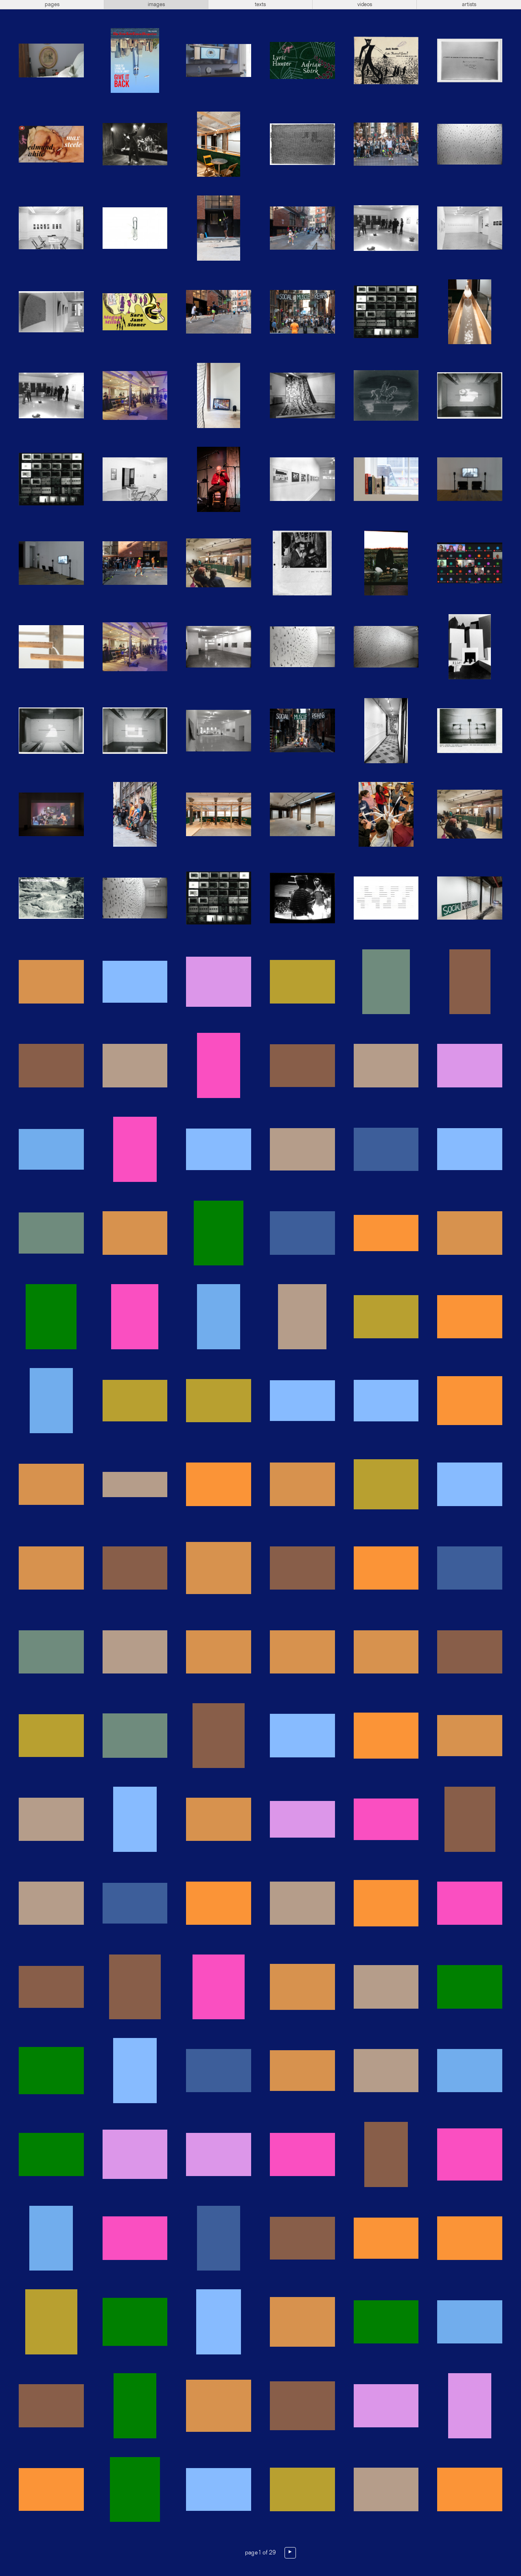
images (156, 4)
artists (469, 4)
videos (364, 4)
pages (52, 4)
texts (260, 4)
